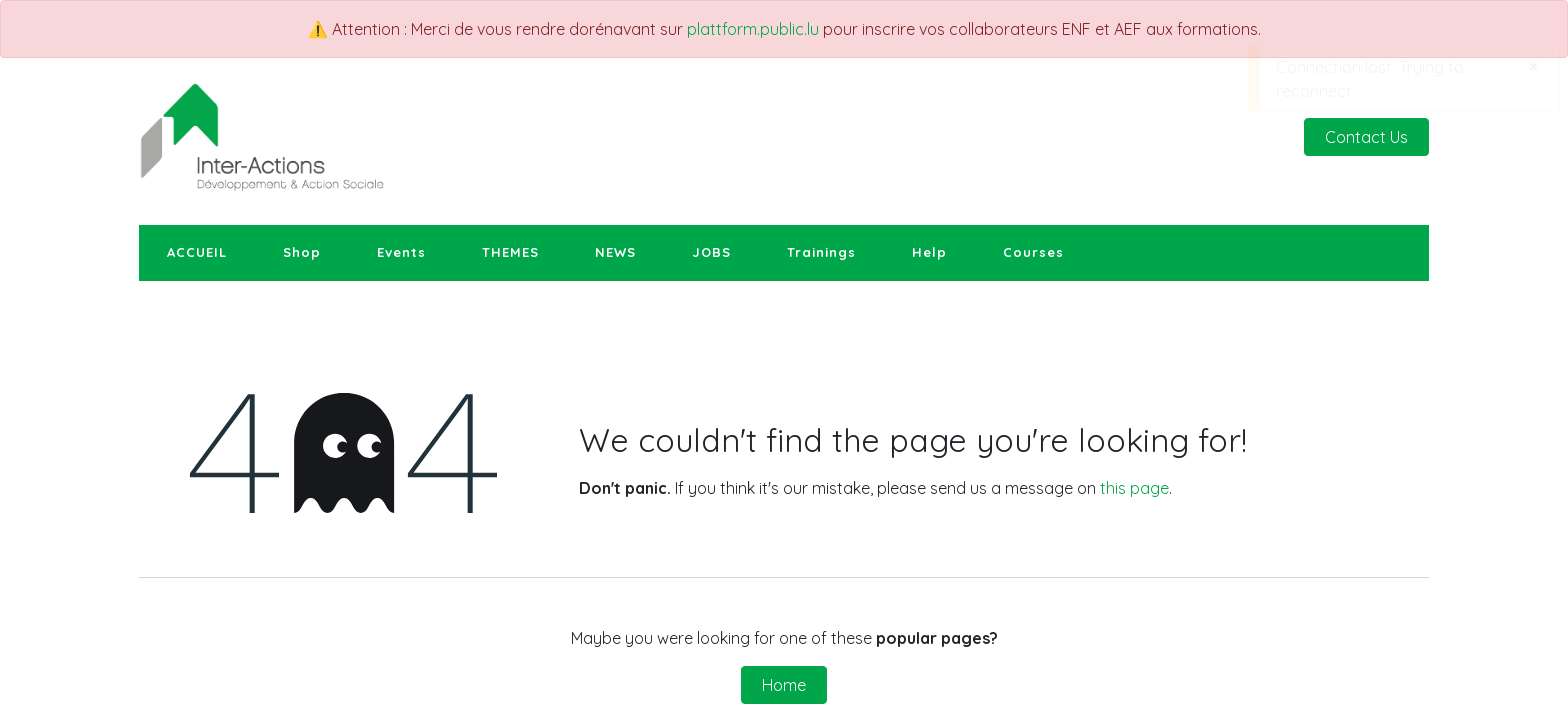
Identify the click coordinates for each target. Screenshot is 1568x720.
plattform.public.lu (753, 29)
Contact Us (1366, 137)
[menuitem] (197, 253)
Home (784, 685)
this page (1134, 488)
